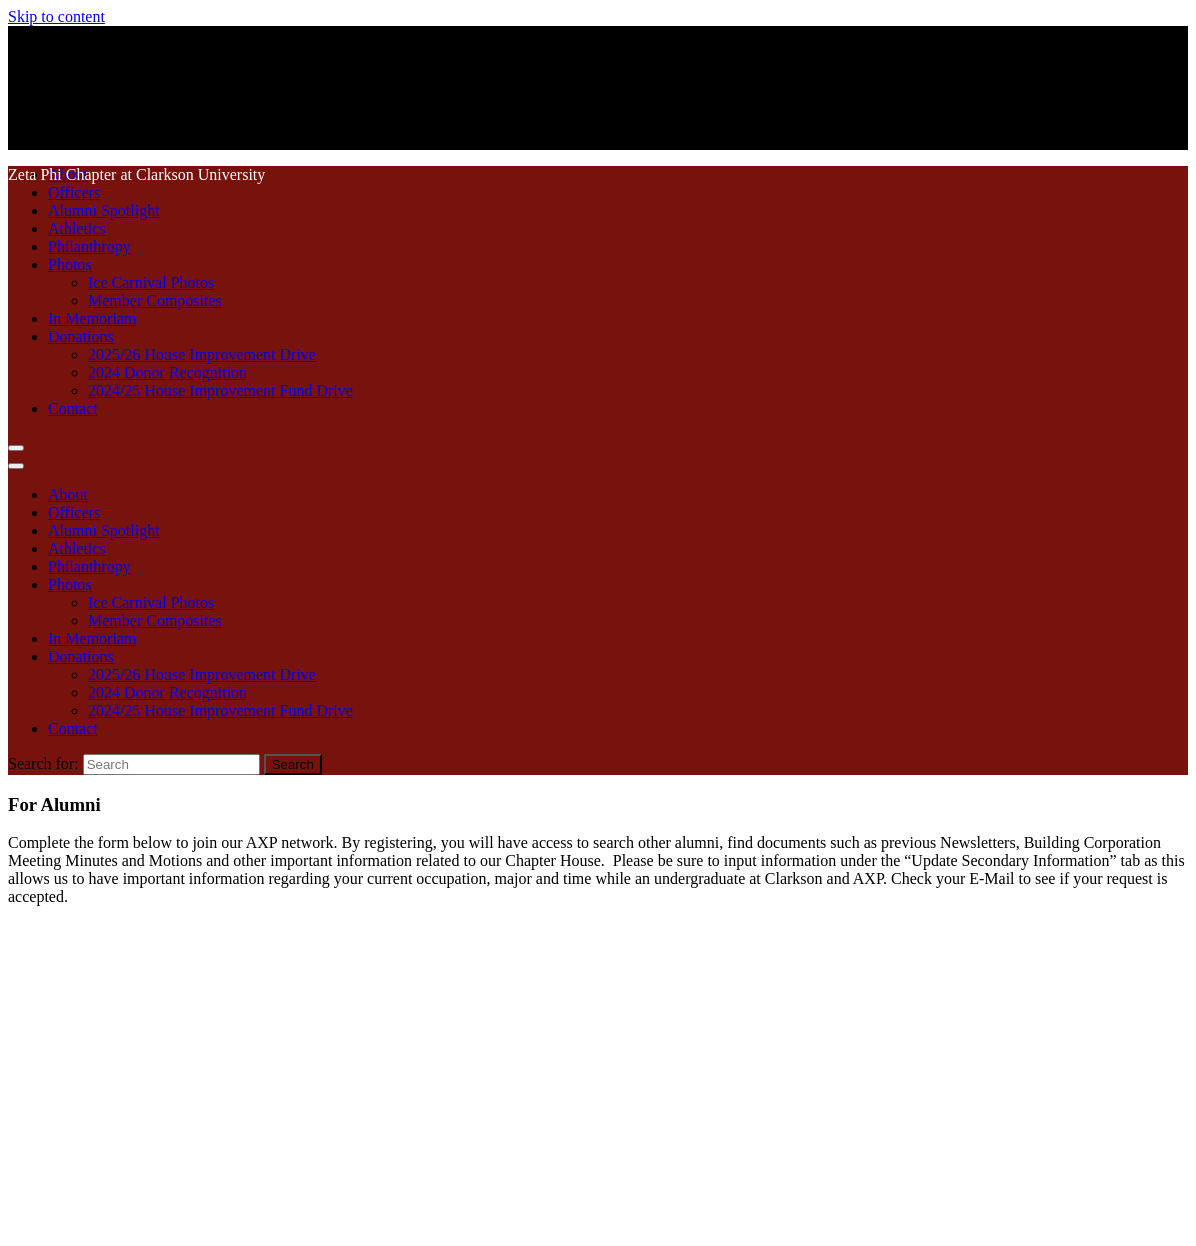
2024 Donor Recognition (167, 372)
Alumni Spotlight (104, 210)
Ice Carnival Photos (151, 282)
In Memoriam (92, 318)
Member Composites (155, 300)
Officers (74, 192)
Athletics (77, 228)
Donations (81, 336)
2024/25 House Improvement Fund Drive (220, 390)
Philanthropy (89, 246)
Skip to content (56, 16)
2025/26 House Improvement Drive (202, 354)
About (68, 494)
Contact (73, 408)
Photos (70, 264)
